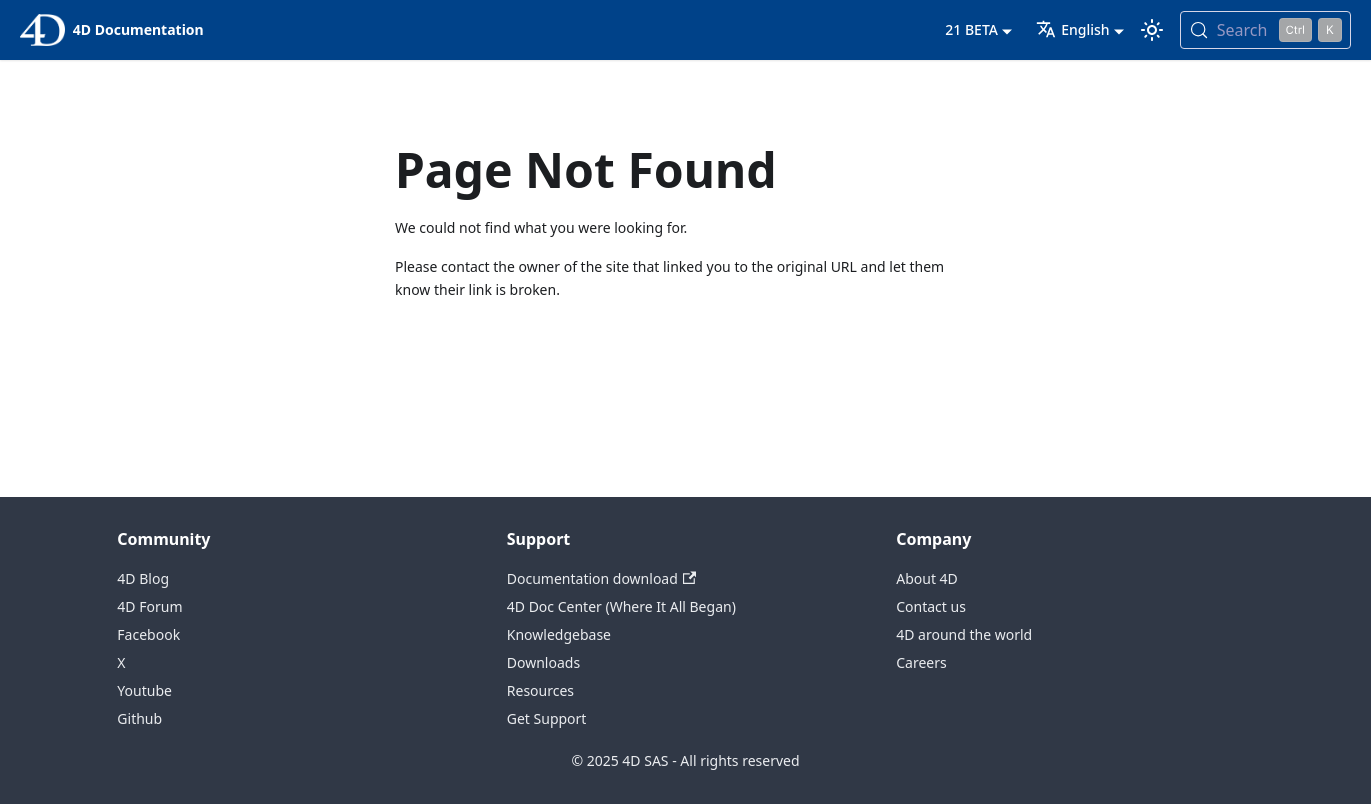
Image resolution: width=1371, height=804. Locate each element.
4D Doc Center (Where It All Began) (621, 606)
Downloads (543, 662)
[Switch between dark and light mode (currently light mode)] (1152, 30)
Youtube (144, 690)
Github (139, 718)
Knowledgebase (559, 634)
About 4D (927, 578)
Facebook (148, 634)
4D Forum (149, 606)
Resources (540, 690)
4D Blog (143, 578)
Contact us (931, 606)
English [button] (1072, 29)
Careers (921, 662)
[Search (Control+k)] (1265, 30)
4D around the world (964, 634)
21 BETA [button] (971, 29)
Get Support (547, 718)
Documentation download (601, 578)
